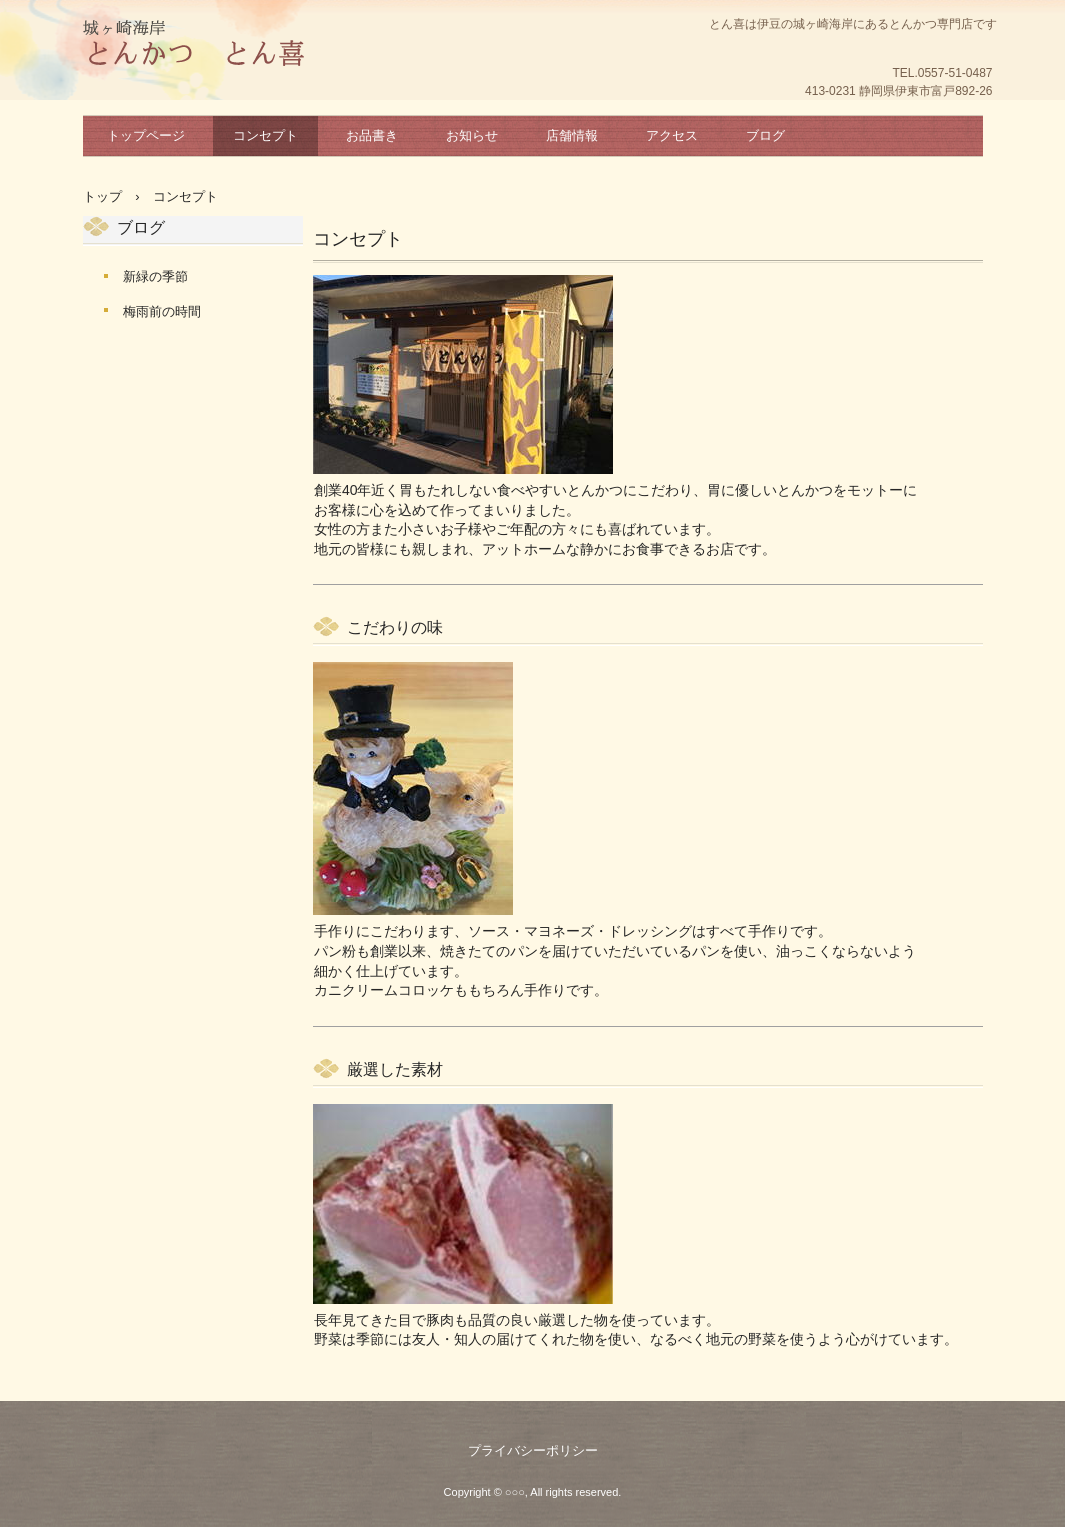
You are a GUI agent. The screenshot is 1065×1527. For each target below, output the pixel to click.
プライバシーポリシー (533, 1450)
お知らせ (472, 135)
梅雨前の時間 (162, 311)
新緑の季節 (155, 276)
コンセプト (265, 135)
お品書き (372, 135)
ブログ (765, 135)
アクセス (672, 135)
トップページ (146, 135)
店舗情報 (572, 135)
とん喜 (193, 45)
